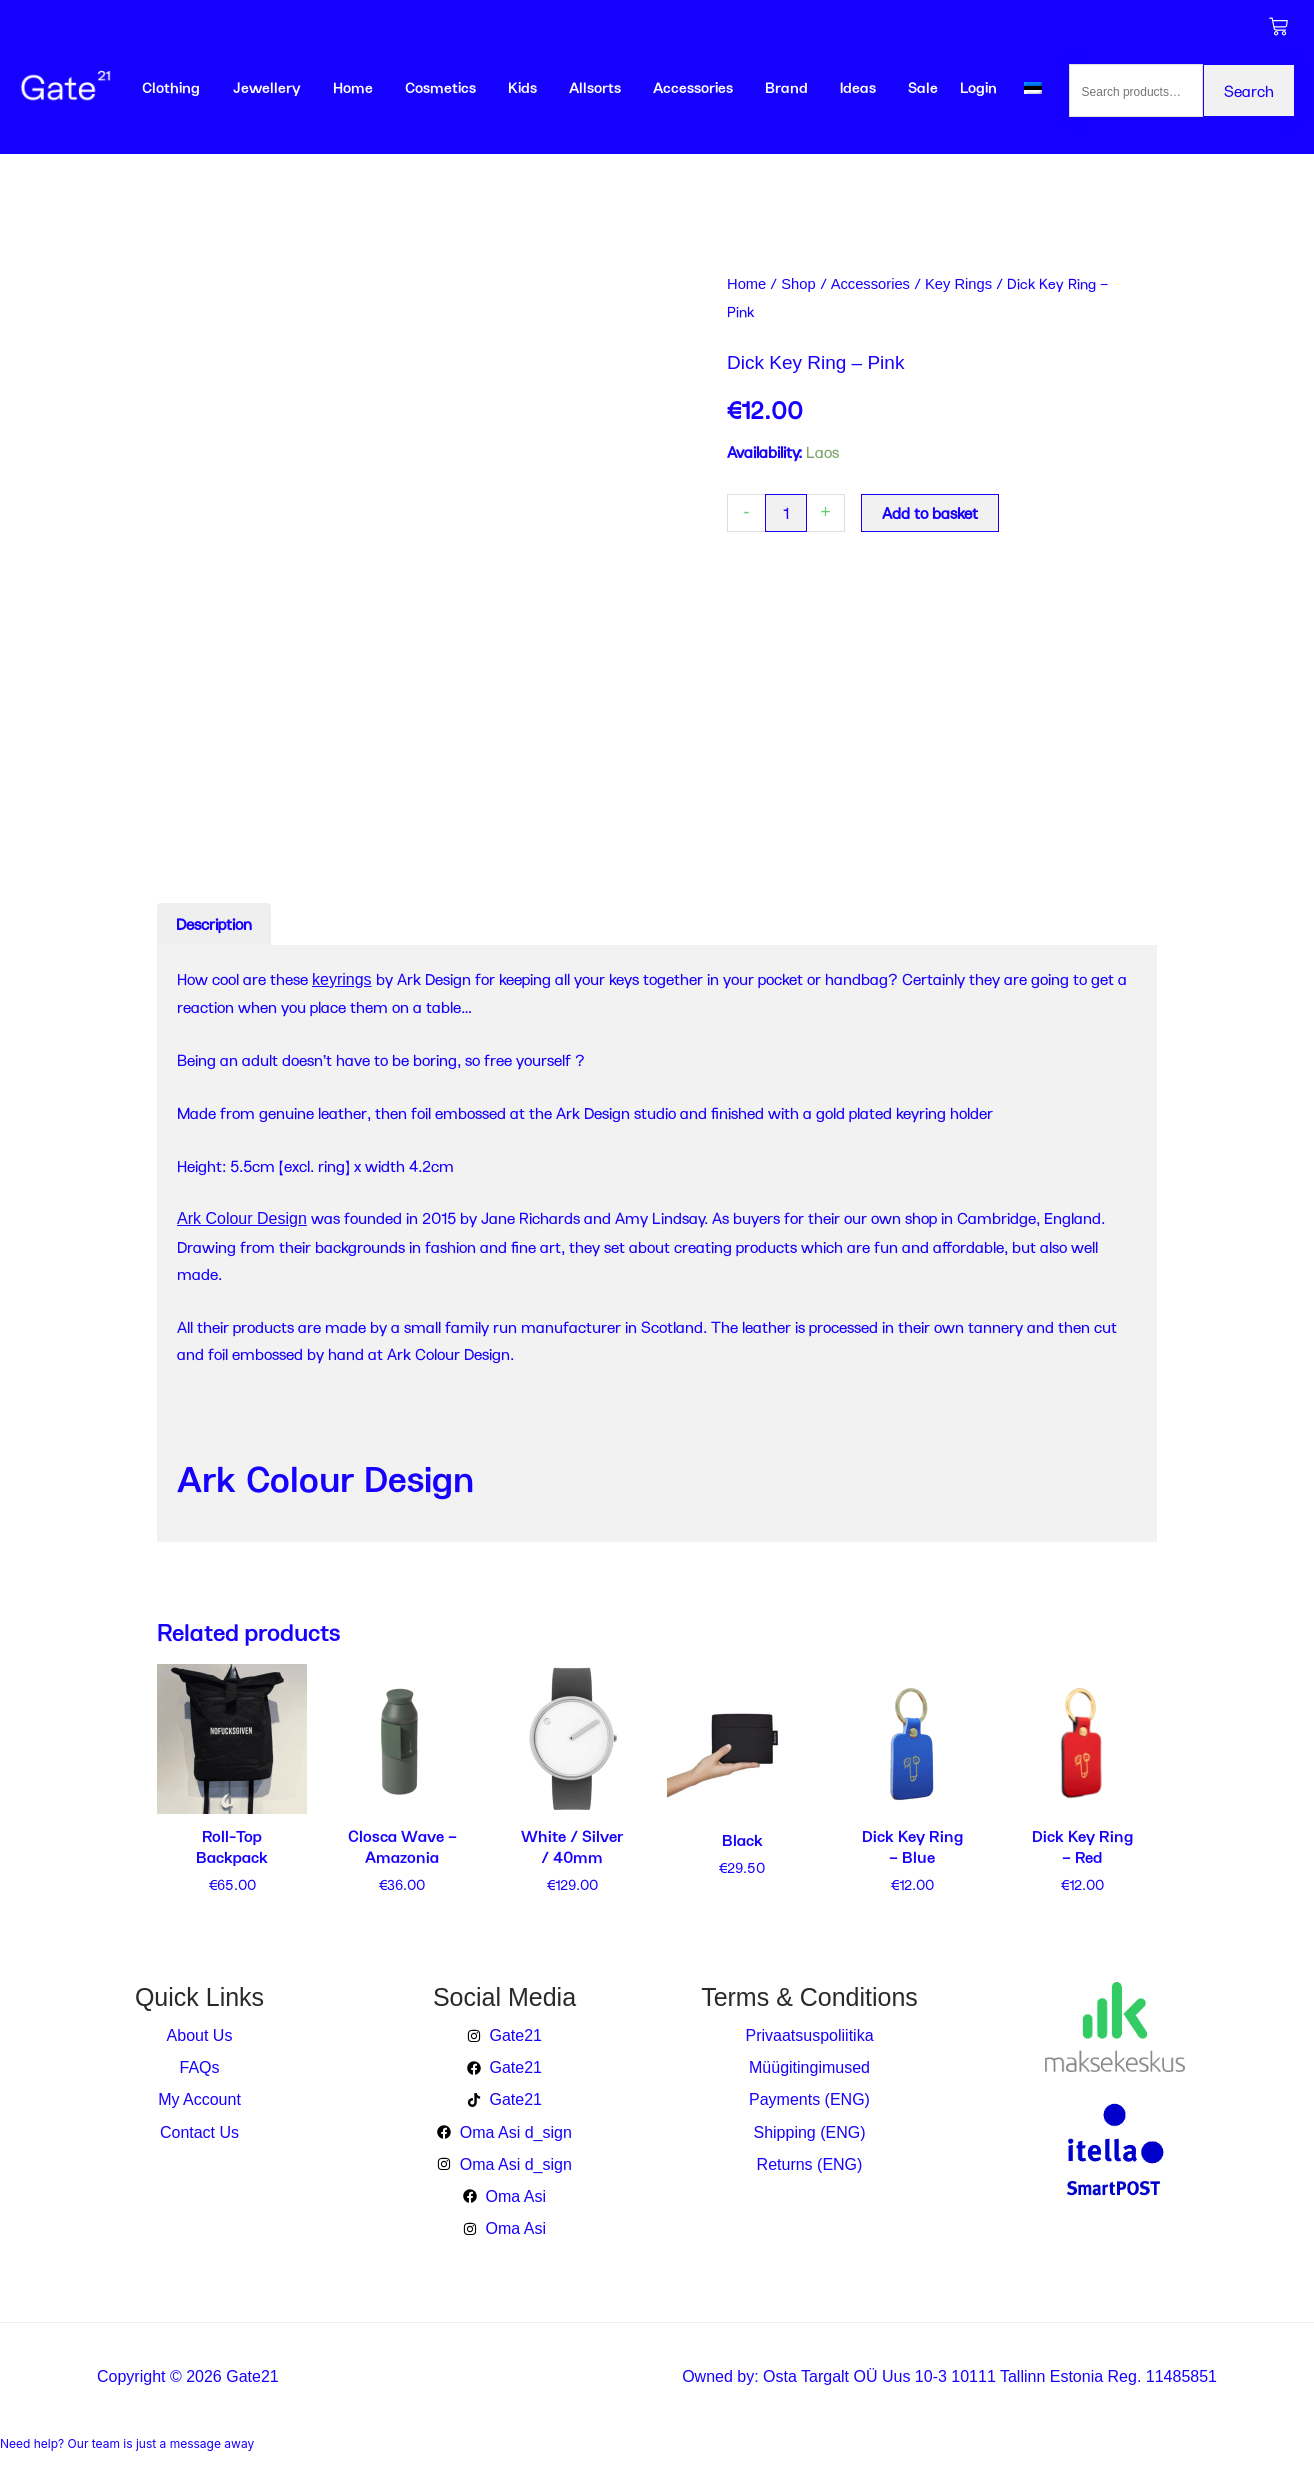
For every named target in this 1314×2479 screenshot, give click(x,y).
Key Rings (958, 284)
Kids (522, 87)
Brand (786, 87)
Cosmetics (440, 87)
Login (978, 87)
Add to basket (930, 512)
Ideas (858, 87)
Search (1249, 90)
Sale (923, 87)
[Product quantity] (786, 513)
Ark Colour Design (242, 1218)
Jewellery (267, 87)
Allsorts (595, 87)
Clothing (171, 87)
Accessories (693, 87)
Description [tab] (214, 923)
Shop (798, 284)
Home (353, 87)
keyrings (342, 979)
